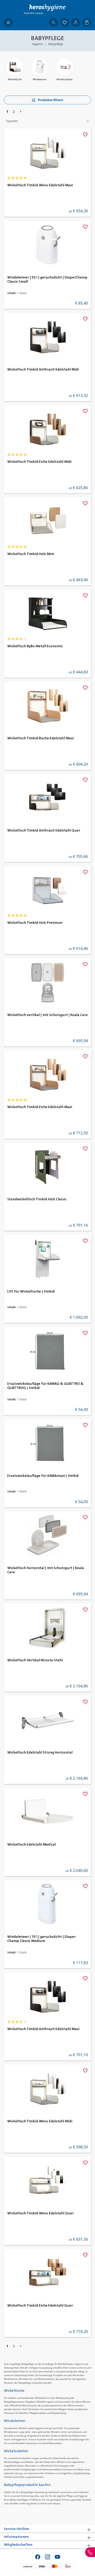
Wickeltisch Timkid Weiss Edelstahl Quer (40, 2213)
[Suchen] (53, 22)
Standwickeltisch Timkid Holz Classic (37, 1199)
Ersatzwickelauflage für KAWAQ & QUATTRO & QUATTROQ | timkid (45, 1386)
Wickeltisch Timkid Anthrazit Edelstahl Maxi (43, 2029)
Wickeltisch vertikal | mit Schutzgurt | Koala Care (47, 1015)
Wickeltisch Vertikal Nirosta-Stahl (35, 1660)
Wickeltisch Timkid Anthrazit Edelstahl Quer (43, 830)
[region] (47, 71)
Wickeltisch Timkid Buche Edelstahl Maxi (40, 738)
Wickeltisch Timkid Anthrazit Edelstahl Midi (43, 369)
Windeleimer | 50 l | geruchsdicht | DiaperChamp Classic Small (47, 279)
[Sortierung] (47, 121)
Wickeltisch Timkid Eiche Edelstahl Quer (40, 2305)
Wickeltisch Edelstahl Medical (31, 1844)
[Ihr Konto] (75, 22)
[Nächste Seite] (20, 111)
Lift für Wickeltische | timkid (31, 1291)
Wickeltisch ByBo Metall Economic (35, 646)
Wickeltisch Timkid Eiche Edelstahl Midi (39, 462)
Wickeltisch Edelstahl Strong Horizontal (39, 1752)
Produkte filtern (47, 100)
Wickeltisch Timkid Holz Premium (34, 923)
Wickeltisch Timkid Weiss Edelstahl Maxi (40, 185)
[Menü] (8, 22)
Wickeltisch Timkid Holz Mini (30, 554)
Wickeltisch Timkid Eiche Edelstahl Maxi (39, 1107)
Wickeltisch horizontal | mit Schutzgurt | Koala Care (45, 1570)
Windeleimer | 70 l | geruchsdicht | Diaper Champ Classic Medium (41, 1939)
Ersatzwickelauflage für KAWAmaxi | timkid (43, 1476)
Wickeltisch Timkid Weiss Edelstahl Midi (39, 2121)
